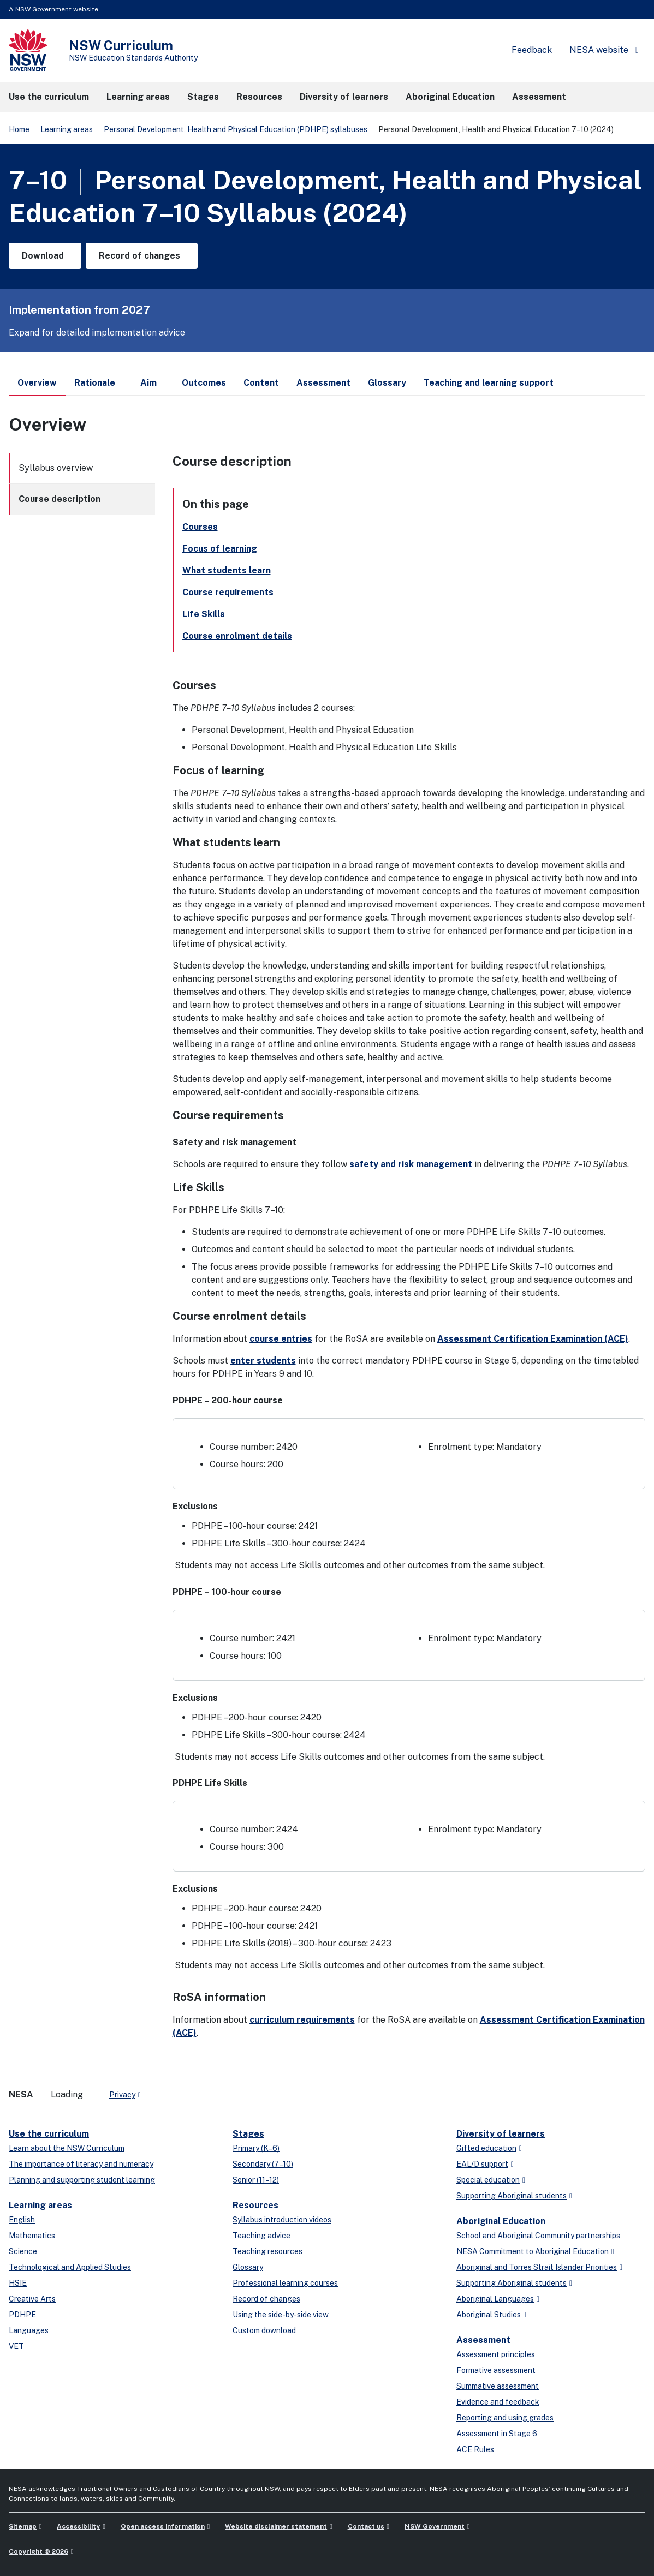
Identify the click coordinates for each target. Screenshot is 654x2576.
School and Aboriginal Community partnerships (538, 2235)
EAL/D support (482, 2164)
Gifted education (486, 2148)
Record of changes (266, 2298)
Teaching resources (267, 2251)
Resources (255, 2205)
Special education (488, 2179)
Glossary (248, 2267)
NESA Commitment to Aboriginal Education (532, 2251)
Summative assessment (497, 2386)
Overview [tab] (37, 387)
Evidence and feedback (497, 2402)
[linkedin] (172, 2090)
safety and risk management (410, 1164)
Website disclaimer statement (276, 2526)
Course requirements (228, 592)
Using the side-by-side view (281, 2314)
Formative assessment (496, 2370)
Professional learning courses (285, 2283)
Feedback (532, 50)
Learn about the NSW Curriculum (66, 2148)
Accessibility (78, 2526)
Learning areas (66, 129)
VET (16, 2346)
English (22, 2219)
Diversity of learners (500, 2134)
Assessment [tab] (323, 383)
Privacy (122, 2094)
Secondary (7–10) (263, 2164)
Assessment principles (495, 2354)
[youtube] (183, 2090)
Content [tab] (261, 383)
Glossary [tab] (387, 383)
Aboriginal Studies (488, 2314)
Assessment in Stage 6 (496, 2433)
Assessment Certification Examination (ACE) (532, 1339)
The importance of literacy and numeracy (81, 2164)
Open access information (163, 2526)
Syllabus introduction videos (282, 2219)
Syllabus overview (56, 468)
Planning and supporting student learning (82, 2179)
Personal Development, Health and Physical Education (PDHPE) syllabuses (235, 129)
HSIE (18, 2283)
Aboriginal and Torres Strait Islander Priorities (536, 2267)
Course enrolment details (237, 636)
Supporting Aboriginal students (511, 2195)
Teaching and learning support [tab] (489, 383)
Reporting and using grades (505, 2417)
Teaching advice (261, 2235)
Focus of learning (219, 548)
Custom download (264, 2330)
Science (23, 2251)
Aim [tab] (148, 383)
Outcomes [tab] (204, 383)
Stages (248, 2134)
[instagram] (194, 2090)
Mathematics (32, 2235)
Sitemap (23, 2526)
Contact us (366, 2526)
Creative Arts (32, 2298)
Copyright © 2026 (38, 2551)
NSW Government (435, 2526)
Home (19, 129)
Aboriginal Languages (495, 2298)
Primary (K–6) (256, 2148)
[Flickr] (205, 2090)
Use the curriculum (49, 2134)
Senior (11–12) (256, 2179)
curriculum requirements (302, 2020)
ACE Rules (475, 2449)
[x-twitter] (161, 2090)
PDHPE (22, 2314)
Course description (59, 499)
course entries (280, 1339)
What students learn (226, 570)
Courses (200, 527)
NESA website (598, 50)
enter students (263, 1360)
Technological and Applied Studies (70, 2267)
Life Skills (203, 614)
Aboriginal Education (500, 2221)
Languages (29, 2330)
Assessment (483, 2340)
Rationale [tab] (94, 383)
